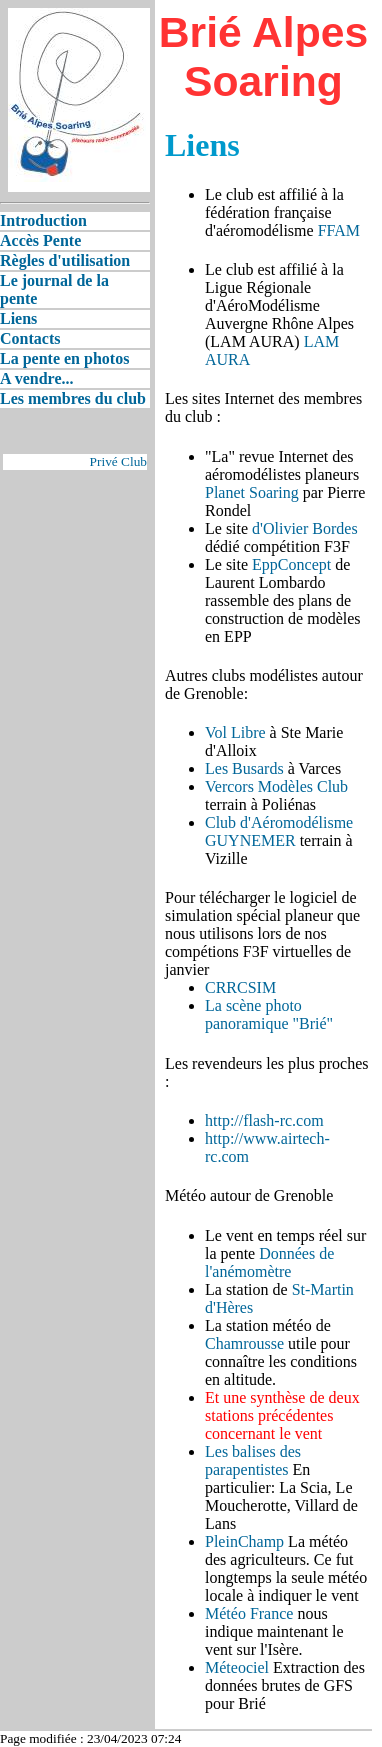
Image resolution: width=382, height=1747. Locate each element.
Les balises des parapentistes (253, 1460)
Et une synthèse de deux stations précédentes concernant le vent (282, 1415)
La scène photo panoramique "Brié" (269, 1014)
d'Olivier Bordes (305, 528)
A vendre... (36, 378)
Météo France (249, 1613)
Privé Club (118, 461)
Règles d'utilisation (65, 260)
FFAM (339, 230)
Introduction (43, 220)
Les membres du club (73, 398)
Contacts (30, 338)
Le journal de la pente (54, 289)
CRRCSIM (240, 987)
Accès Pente (40, 240)
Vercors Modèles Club (276, 786)
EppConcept (291, 564)
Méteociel (237, 1667)
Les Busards (244, 768)
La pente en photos (64, 358)
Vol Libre (235, 732)
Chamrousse (244, 1343)
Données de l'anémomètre (269, 1262)
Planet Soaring (252, 492)
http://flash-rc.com (264, 1120)
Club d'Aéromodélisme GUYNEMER (279, 831)
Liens (18, 318)
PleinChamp (244, 1541)
